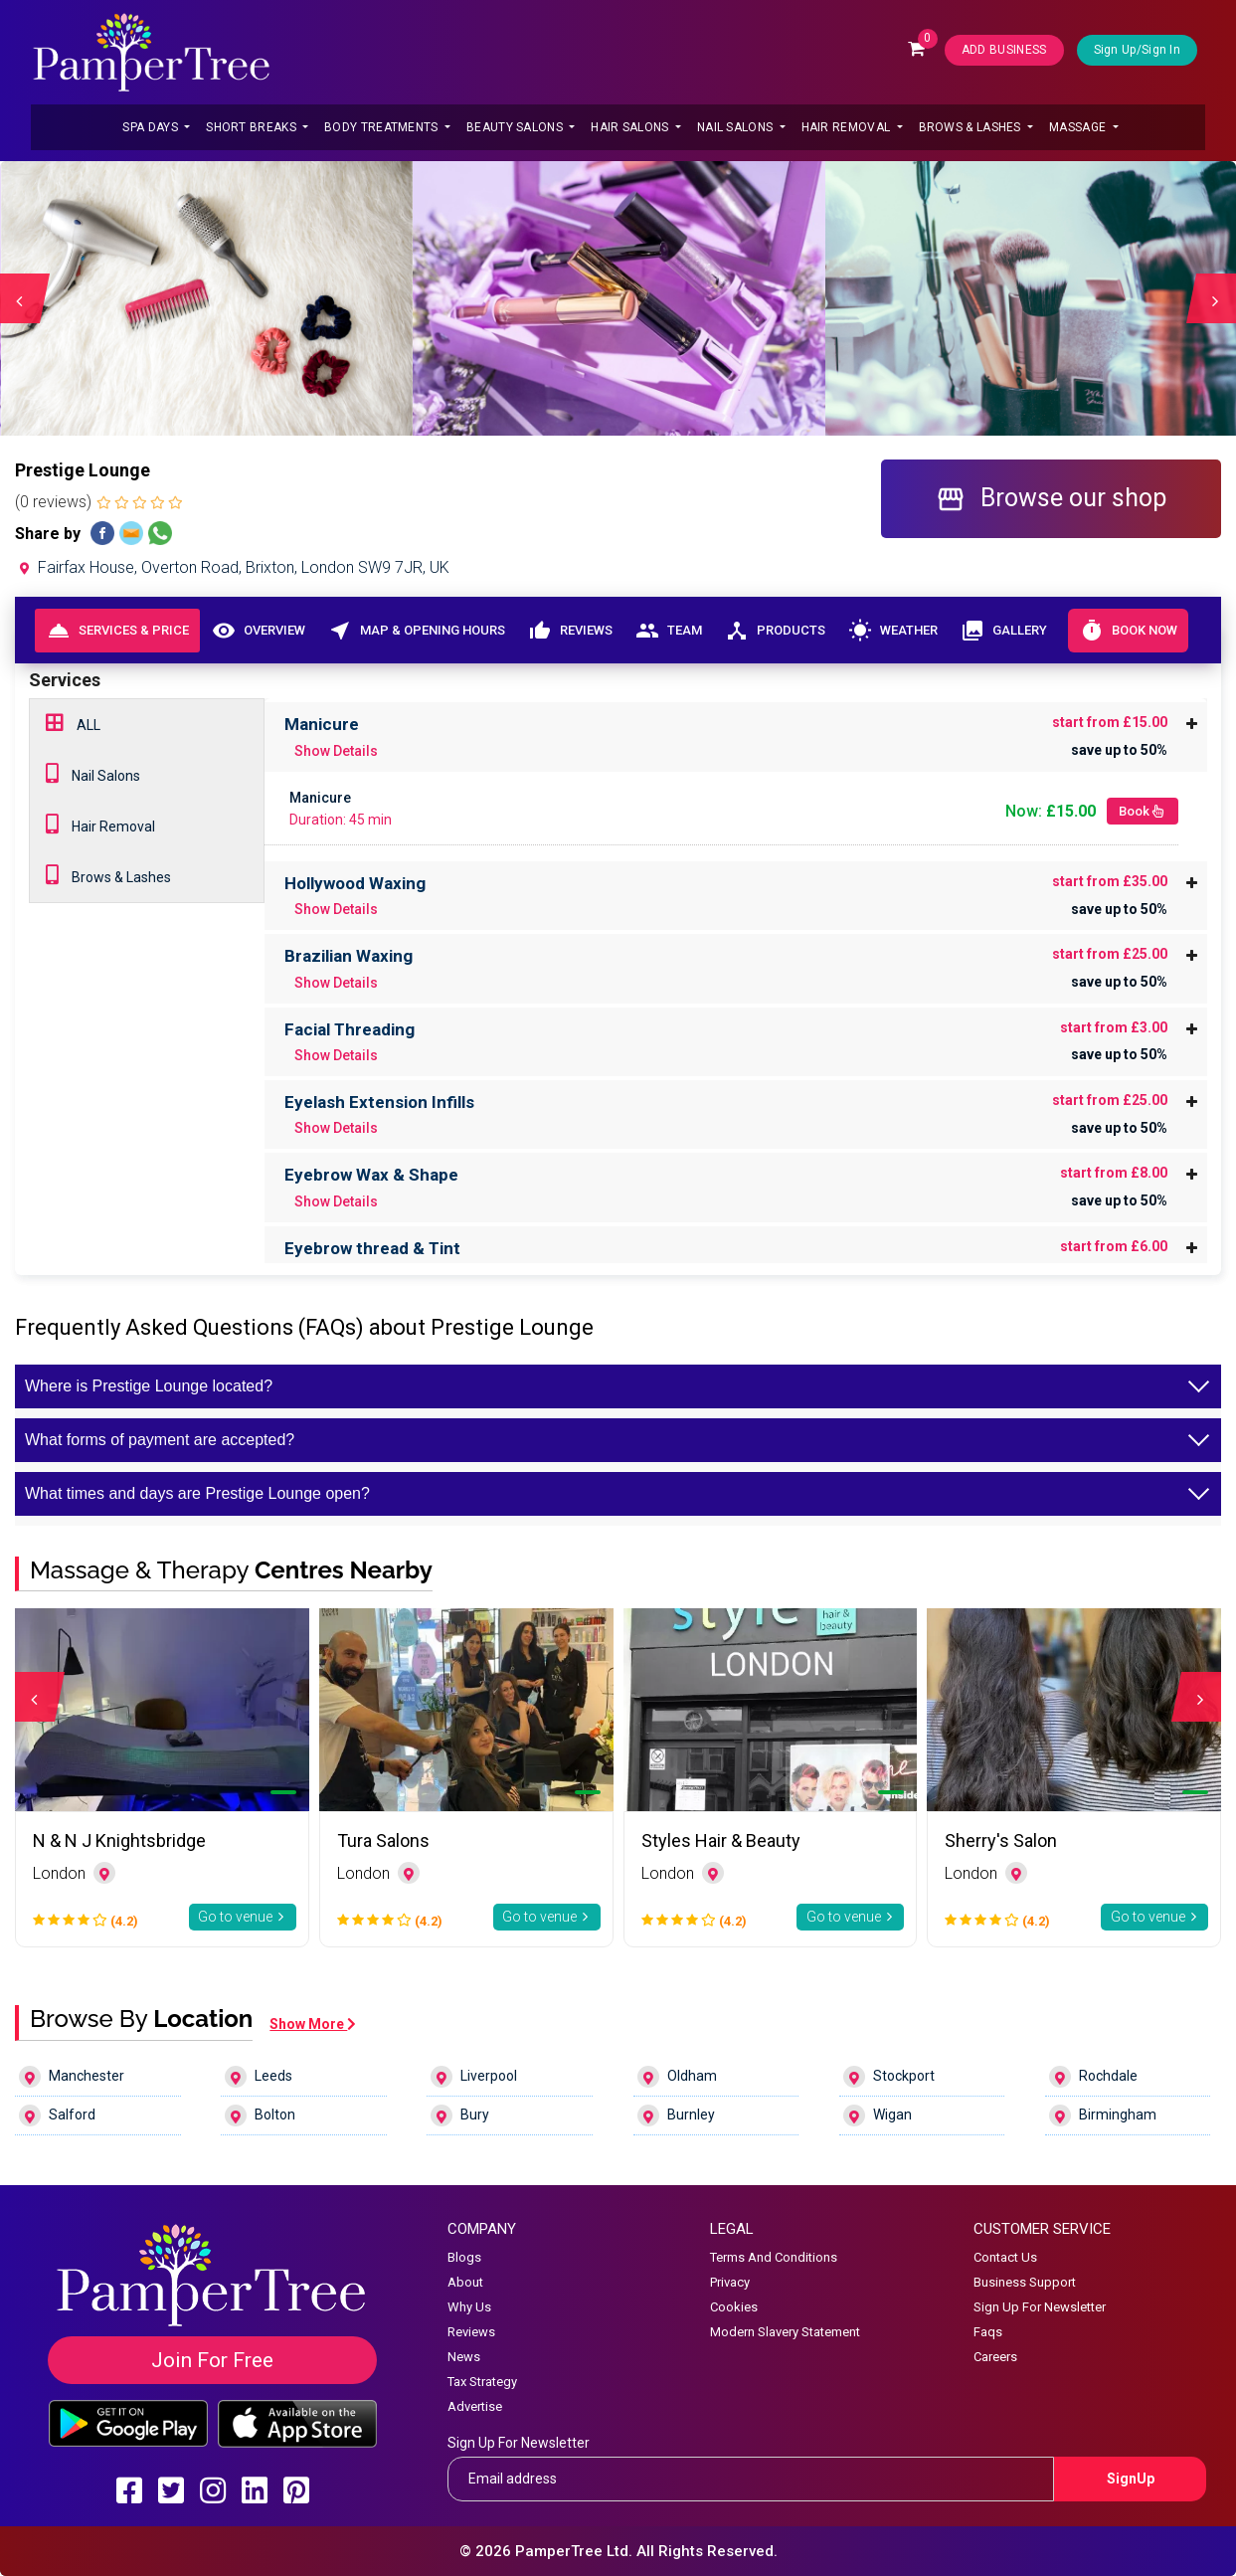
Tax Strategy (482, 2381)
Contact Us (1005, 2257)
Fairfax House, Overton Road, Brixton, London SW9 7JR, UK (232, 567)
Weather (892, 630)
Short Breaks (252, 127)
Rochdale (1093, 2077)
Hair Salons (631, 127)
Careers (995, 2356)
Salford (57, 2115)
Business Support (1024, 2282)
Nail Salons (737, 127)
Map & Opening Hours (416, 630)
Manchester (71, 2077)
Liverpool (474, 2077)
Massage (1079, 127)
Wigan (877, 2115)
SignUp (1130, 2478)
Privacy (730, 2282)
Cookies (734, 2307)
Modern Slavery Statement (785, 2331)
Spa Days (151, 127)
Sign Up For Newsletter (1039, 2307)
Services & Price (118, 631)
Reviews (569, 630)
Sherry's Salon (1001, 1840)
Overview (258, 630)
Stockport (889, 2077)
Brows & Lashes (972, 127)
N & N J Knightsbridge (119, 1840)
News (463, 2356)
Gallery (1003, 630)
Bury (460, 2115)
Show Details (336, 751)
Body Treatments (382, 127)
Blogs (464, 2257)
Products (774, 630)
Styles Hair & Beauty (720, 1840)
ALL (73, 723)
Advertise (474, 2406)
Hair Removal (847, 127)
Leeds (258, 2077)
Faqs (987, 2331)
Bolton (260, 2115)
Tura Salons (383, 1840)
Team (668, 630)
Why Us (469, 2307)
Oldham (677, 2077)
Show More (312, 2024)
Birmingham (1102, 2115)
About (465, 2282)
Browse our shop (1051, 498)
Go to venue (242, 1917)
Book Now (1128, 630)
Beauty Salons (516, 127)
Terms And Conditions (773, 2257)
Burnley (676, 2115)
